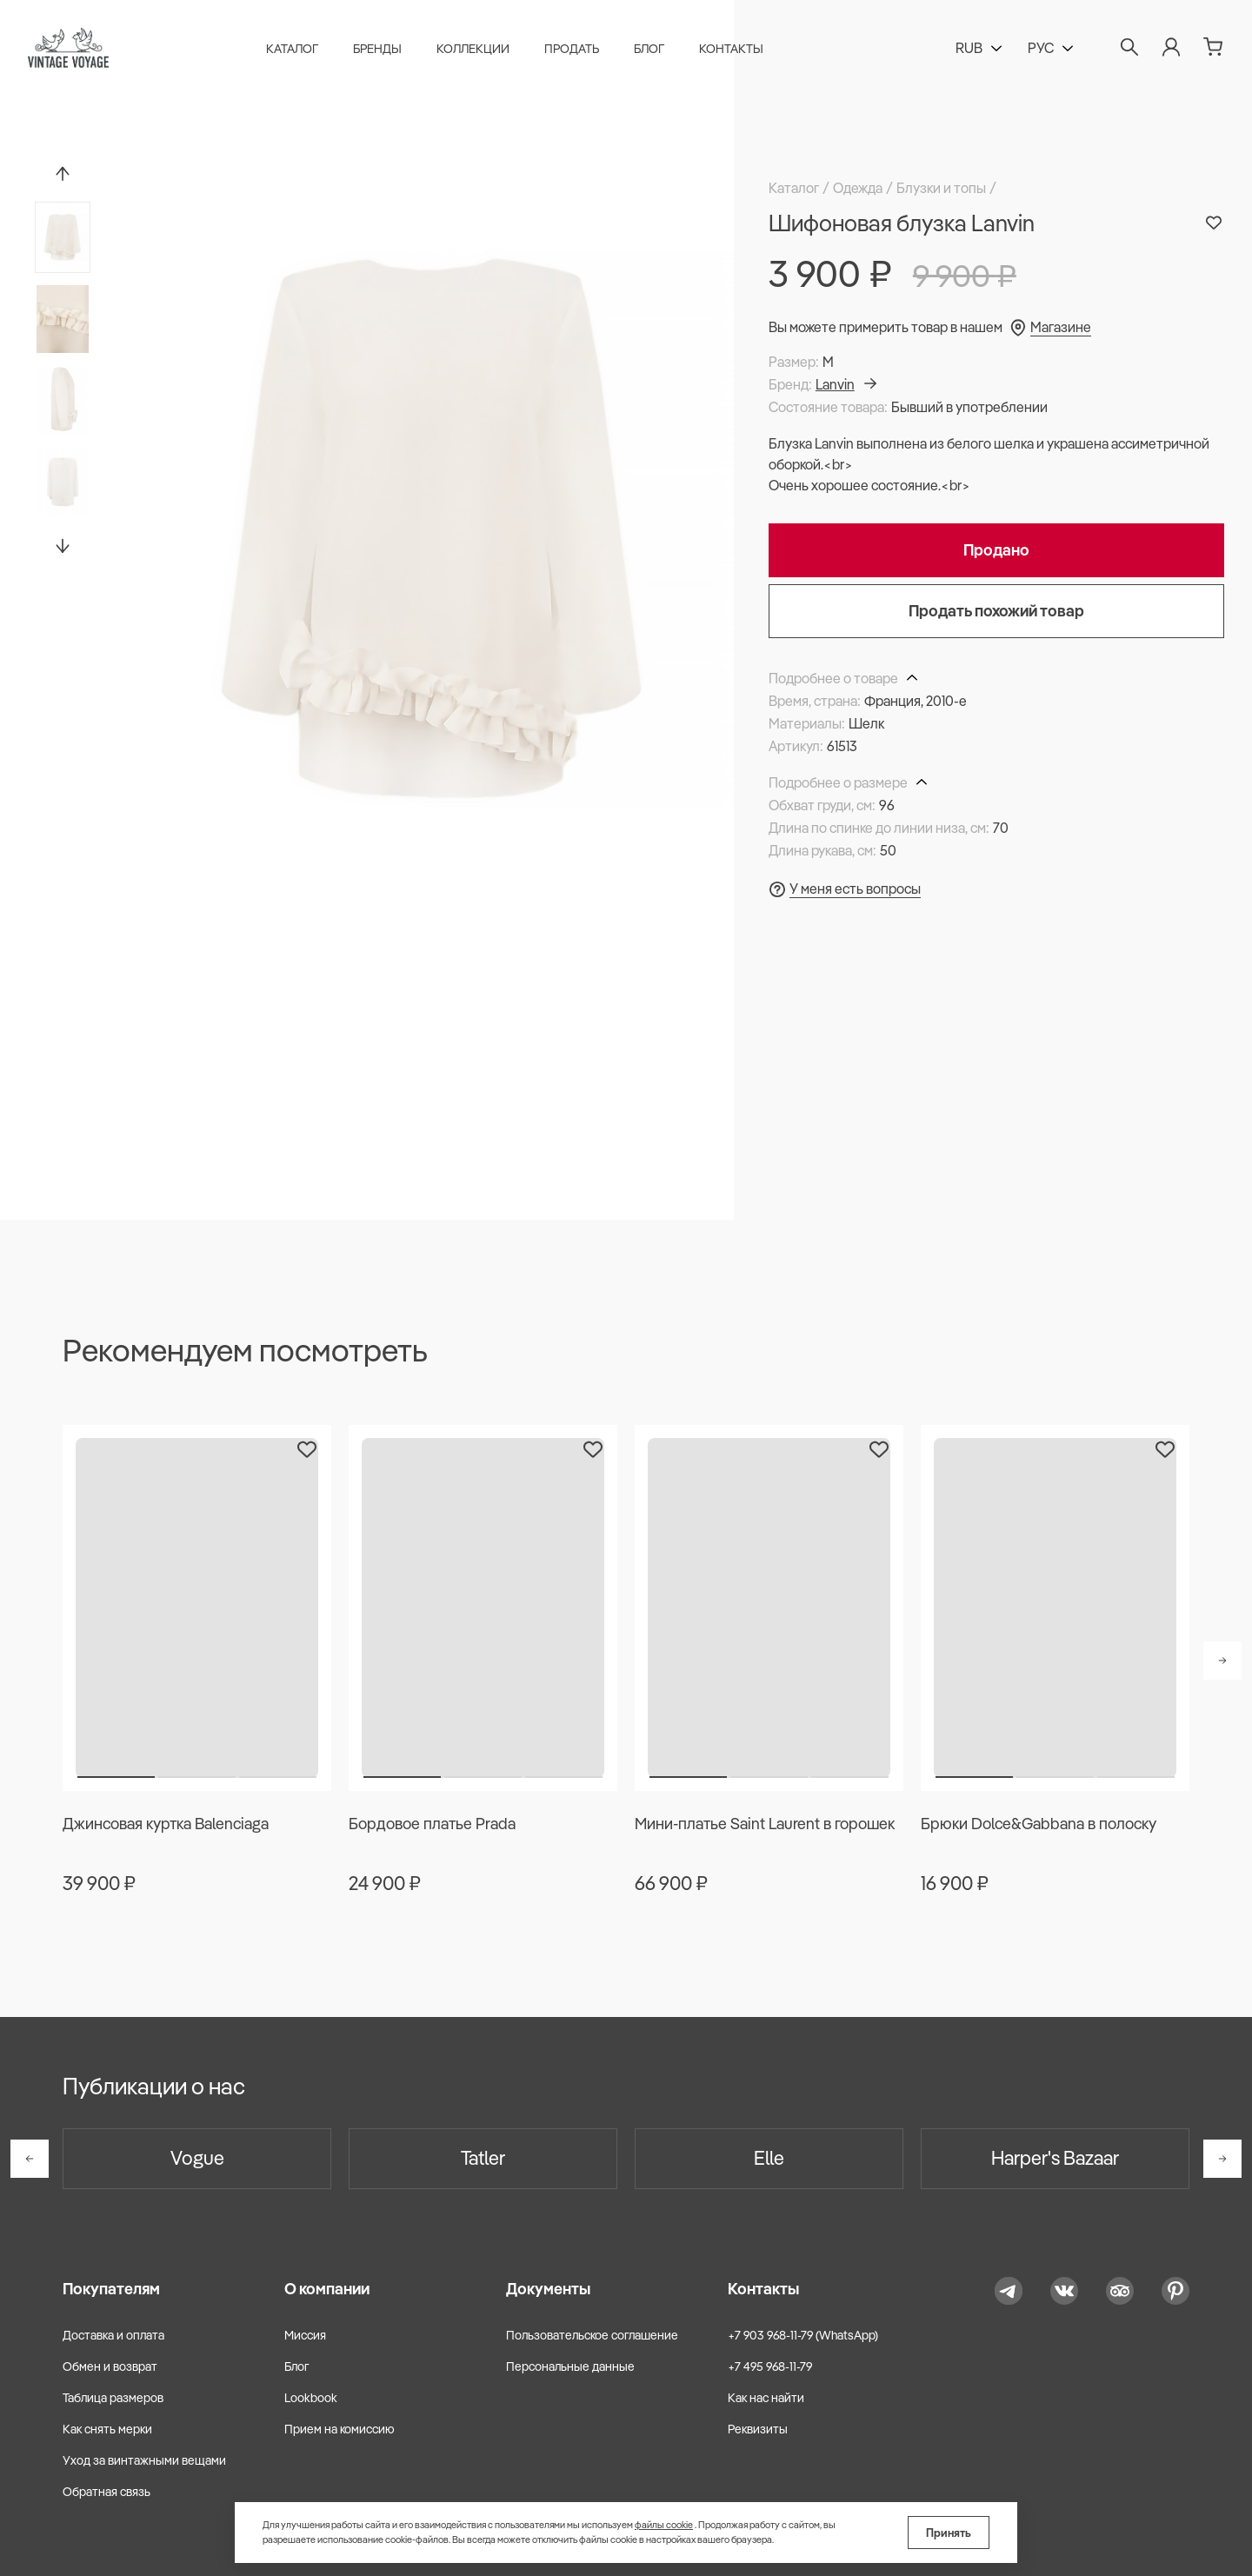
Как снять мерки (107, 2429)
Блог (649, 49)
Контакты (731, 49)
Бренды (377, 49)
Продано (996, 550)
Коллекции (472, 49)
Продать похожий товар (996, 611)
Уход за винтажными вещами (144, 2460)
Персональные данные (570, 2366)
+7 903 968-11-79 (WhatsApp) (803, 2335)
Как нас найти (766, 2398)
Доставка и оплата (113, 2335)
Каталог (292, 49)
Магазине (1060, 327)
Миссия (305, 2335)
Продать (571, 49)
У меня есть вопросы (855, 888)
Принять (948, 2532)
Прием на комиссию (339, 2429)
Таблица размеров (113, 2398)
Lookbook (310, 2398)
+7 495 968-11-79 (770, 2366)
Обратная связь (106, 2491)
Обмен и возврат (110, 2366)
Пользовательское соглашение (592, 2335)
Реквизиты (758, 2429)
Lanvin (846, 384)
